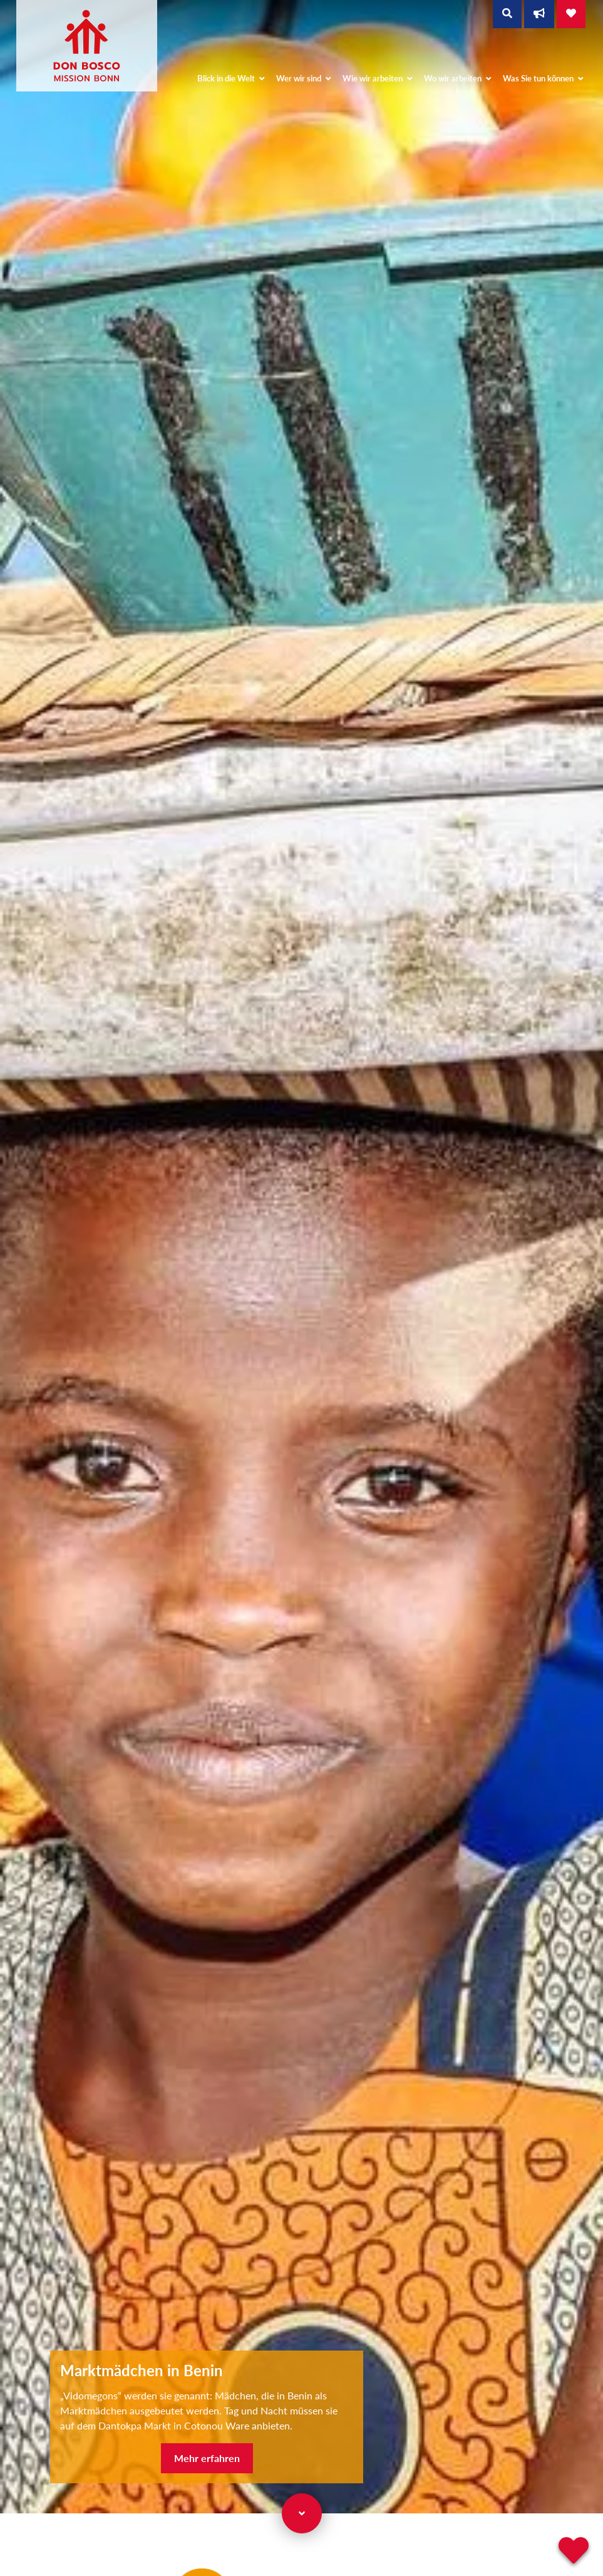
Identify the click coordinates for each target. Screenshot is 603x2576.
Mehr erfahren (207, 2458)
